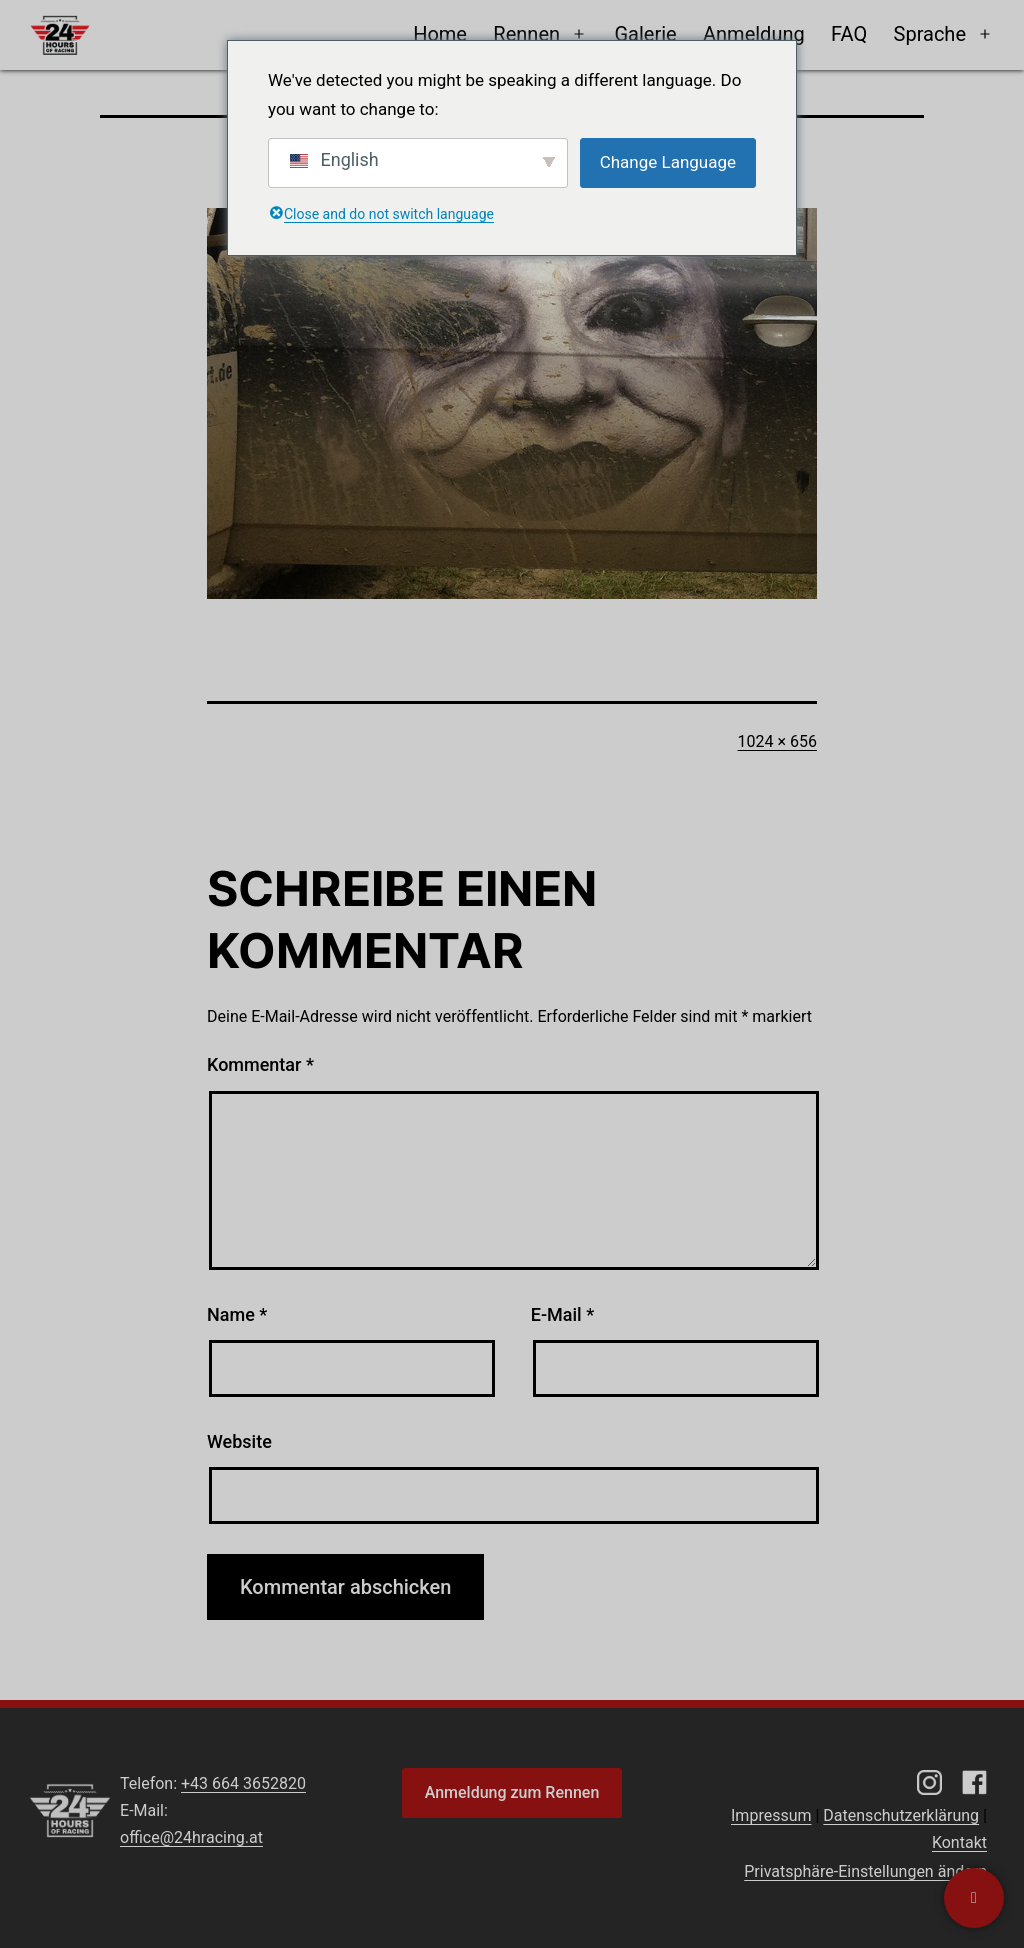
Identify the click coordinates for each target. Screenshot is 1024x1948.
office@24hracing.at (191, 1837)
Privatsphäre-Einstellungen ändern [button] (865, 1871)
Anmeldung (754, 34)
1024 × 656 (777, 741)
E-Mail (562, 1314)
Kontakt (959, 1842)
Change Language (668, 162)
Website (239, 1441)
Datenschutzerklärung (901, 1815)
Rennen (526, 34)
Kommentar (260, 1064)
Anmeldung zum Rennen (512, 1792)
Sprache (930, 34)
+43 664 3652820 (243, 1783)
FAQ (849, 34)
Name (237, 1314)
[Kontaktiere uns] (974, 1898)
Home (440, 34)
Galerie (645, 34)
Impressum (771, 1815)
